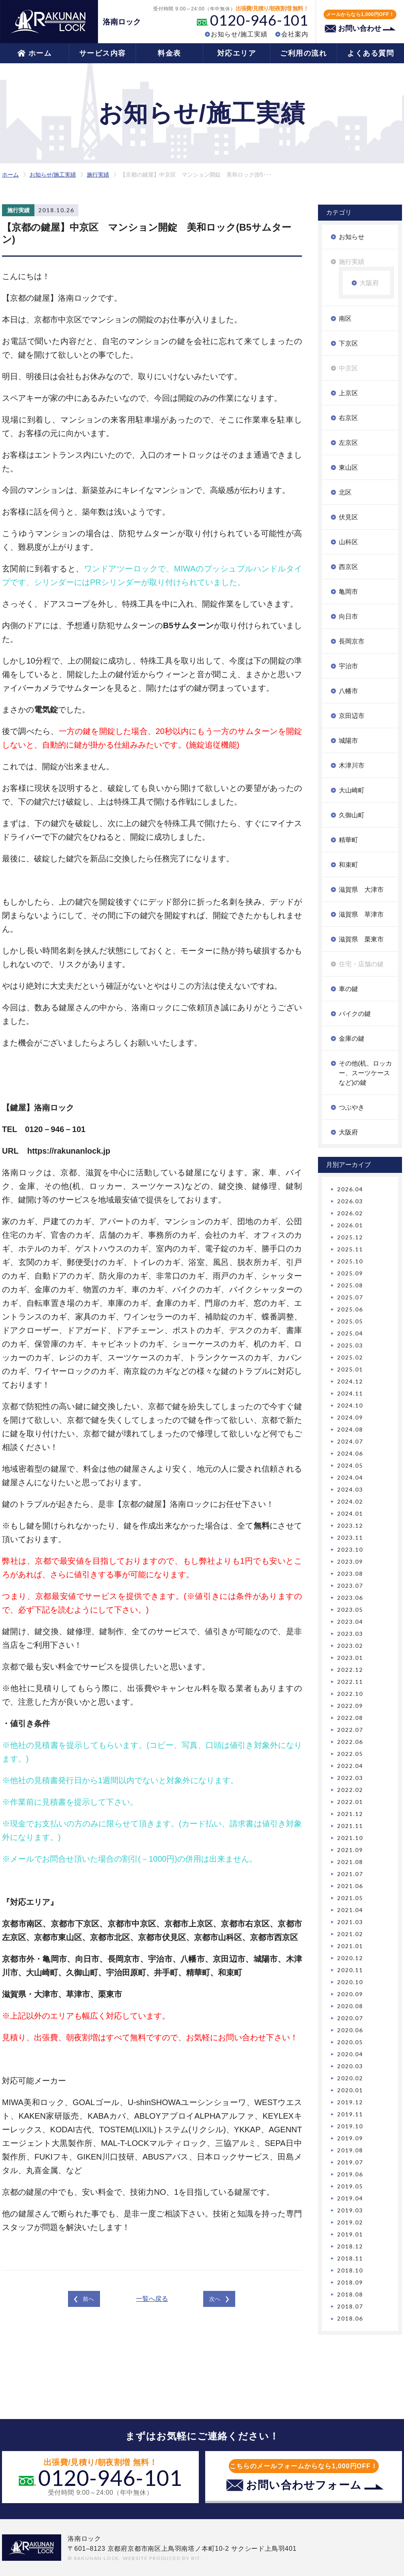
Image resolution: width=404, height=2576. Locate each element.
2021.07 (350, 1873)
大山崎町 (351, 790)
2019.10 (350, 2126)
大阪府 (369, 283)
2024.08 (350, 1429)
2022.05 (350, 1753)
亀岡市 (348, 591)
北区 (345, 492)
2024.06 (350, 1453)
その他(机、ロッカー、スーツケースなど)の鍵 (365, 1073)
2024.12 (350, 1381)
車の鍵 (348, 988)
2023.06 (350, 1597)
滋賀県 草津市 (361, 914)
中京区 (348, 368)
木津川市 (351, 765)
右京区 (348, 417)
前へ (88, 2299)
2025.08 (350, 1285)
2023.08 (350, 1573)
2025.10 (350, 1261)
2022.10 (350, 1693)
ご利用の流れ (303, 53)
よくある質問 (370, 53)
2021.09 (350, 1849)
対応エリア (236, 53)
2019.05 (350, 2186)
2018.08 (350, 2294)
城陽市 (348, 740)
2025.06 (350, 1309)
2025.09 (350, 1273)
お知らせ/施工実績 (239, 34)
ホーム (40, 53)
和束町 (348, 864)
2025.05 (350, 1321)
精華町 (348, 840)
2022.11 (350, 1681)
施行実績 (98, 174)
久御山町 (351, 815)
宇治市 (348, 666)
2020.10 (350, 1982)
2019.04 (350, 2198)
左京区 (348, 442)
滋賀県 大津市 (361, 889)
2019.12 (350, 2102)
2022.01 (350, 1801)
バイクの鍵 (355, 1013)
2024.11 (350, 1393)
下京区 (348, 343)
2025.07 (350, 1297)
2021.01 (350, 1946)
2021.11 (350, 1825)
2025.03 (350, 1345)
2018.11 (350, 2258)
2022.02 (350, 1789)
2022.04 (350, 1765)
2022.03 (350, 1777)
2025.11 (350, 1249)
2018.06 (350, 2318)
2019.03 (350, 2210)
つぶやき (351, 1107)
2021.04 (350, 1909)
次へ (214, 2299)
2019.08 (350, 2150)
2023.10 (350, 1549)
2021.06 (350, 1885)
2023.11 (350, 1537)
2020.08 (350, 2006)
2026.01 (350, 1225)
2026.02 (350, 1213)
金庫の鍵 (351, 1038)
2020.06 (350, 2030)
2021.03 (350, 1921)
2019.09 (350, 2138)
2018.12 (350, 2246)
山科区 (348, 542)
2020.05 (350, 2042)
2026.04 (350, 1189)
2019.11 (350, 2114)
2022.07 (350, 1729)
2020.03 (350, 2066)
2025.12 (350, 1237)
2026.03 (350, 1201)
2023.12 (350, 1525)
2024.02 (350, 1501)
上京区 (348, 393)
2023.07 (350, 1585)
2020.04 (350, 2054)
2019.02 (350, 2222)
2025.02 (350, 1357)
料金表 (169, 53)
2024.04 (350, 1477)
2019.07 (350, 2162)
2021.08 (350, 1861)
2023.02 (350, 1645)
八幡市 (348, 691)
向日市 (348, 616)
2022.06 (350, 1741)
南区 (345, 318)
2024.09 (350, 1417)
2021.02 (350, 1933)
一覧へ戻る (152, 2298)
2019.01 (350, 2234)
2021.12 (350, 1813)
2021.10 (350, 1837)
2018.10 (350, 2270)
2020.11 (350, 1970)
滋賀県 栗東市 (361, 939)
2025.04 (350, 1333)
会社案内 (294, 34)
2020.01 (350, 2090)
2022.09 (350, 1705)
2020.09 (350, 1994)
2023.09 (350, 1561)
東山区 (348, 467)
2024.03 (350, 1489)
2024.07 (350, 1441)
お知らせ (351, 236)
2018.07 (350, 2306)
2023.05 (350, 1609)
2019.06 (350, 2174)
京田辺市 (351, 715)
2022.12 (350, 1669)
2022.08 (350, 1717)
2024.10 (350, 1405)
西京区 (348, 566)
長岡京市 (351, 641)
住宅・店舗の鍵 (361, 964)
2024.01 (350, 1513)
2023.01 (350, 1657)
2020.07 (350, 2018)
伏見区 (348, 517)
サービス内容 (102, 53)
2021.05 (350, 1897)
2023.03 (350, 1633)
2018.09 (350, 2282)
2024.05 (350, 1465)
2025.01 (350, 1369)
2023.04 (350, 1621)
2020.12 (350, 1958)
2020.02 (350, 2078)
